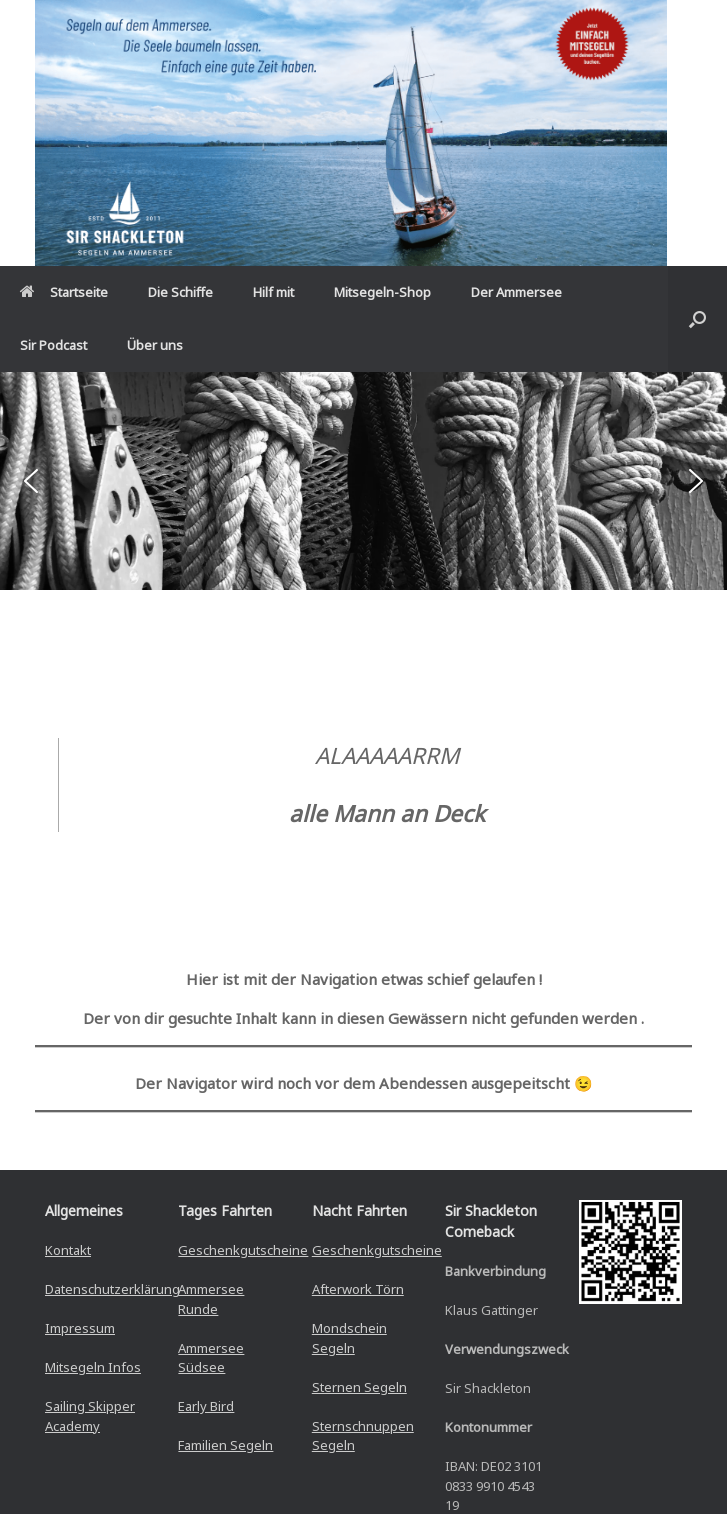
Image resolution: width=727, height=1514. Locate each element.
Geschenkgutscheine (243, 1250)
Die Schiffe (180, 292)
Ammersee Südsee (211, 1358)
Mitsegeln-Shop (382, 292)
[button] (697, 319)
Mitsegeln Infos (93, 1367)
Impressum (80, 1328)
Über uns (155, 345)
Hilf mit (273, 292)
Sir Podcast (53, 345)
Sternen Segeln (359, 1387)
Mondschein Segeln (349, 1338)
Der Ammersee (516, 292)
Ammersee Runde (211, 1299)
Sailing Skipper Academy (90, 1416)
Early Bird (206, 1406)
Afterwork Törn (358, 1289)
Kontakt (68, 1250)
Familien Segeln (225, 1445)
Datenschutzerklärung (112, 1289)
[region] (363, 481)
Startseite (64, 292)
